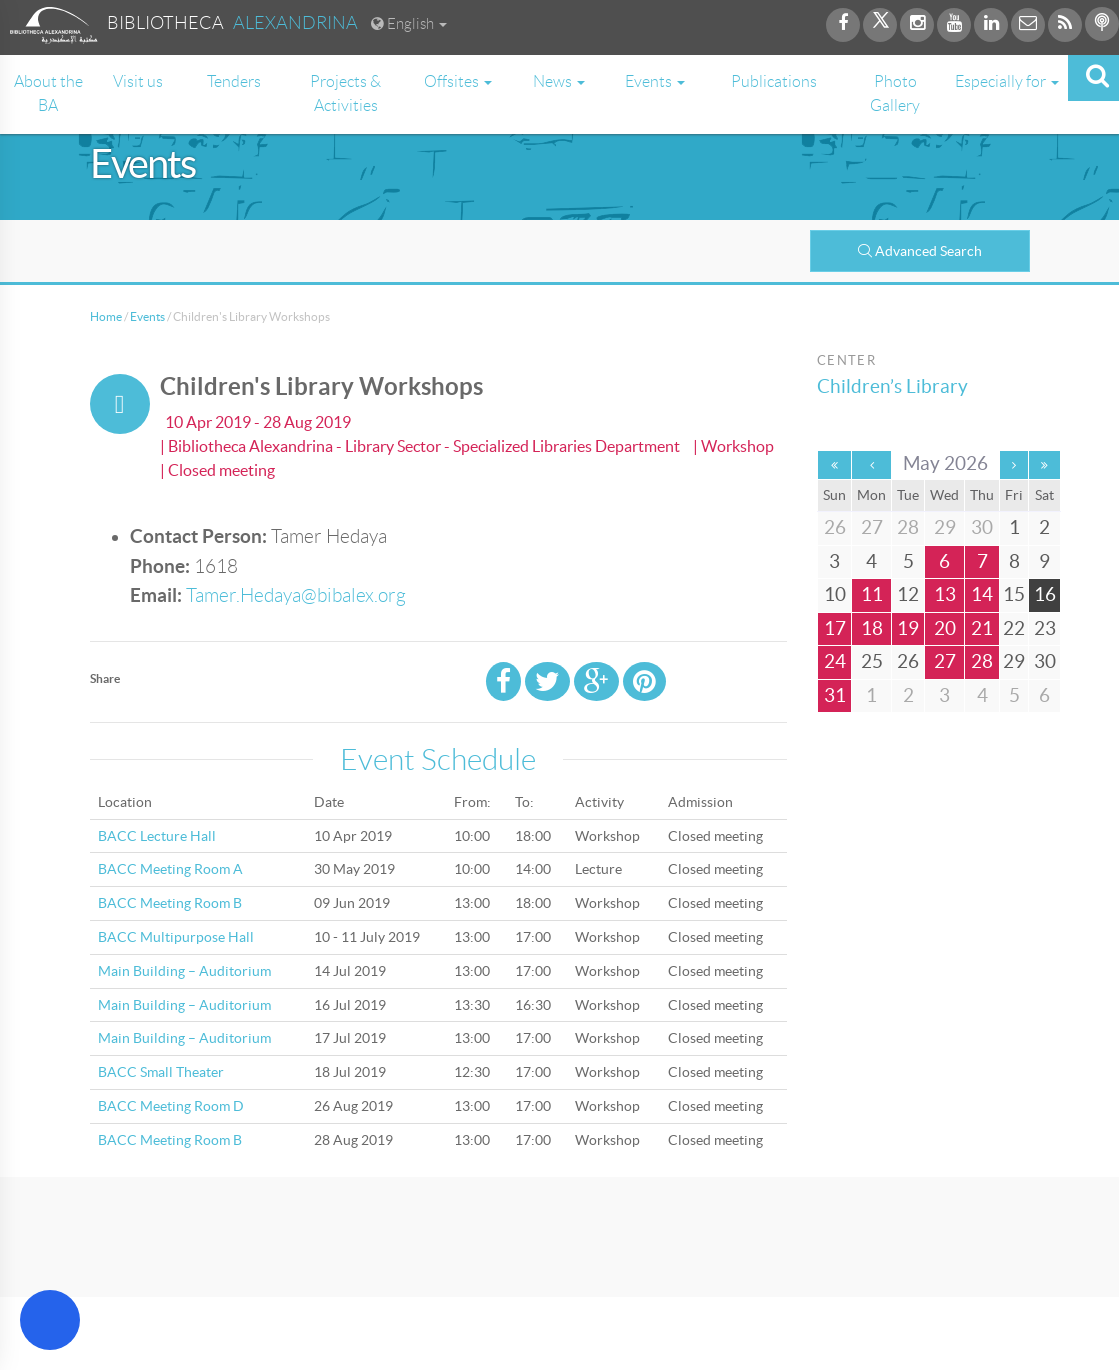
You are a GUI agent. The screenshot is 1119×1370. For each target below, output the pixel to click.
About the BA (48, 93)
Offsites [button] (458, 81)
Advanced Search (920, 251)
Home (106, 316)
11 (872, 594)
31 (835, 695)
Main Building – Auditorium (184, 971)
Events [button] (655, 81)
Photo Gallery (895, 93)
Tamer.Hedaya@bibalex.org (296, 595)
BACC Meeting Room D (171, 1106)
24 (835, 661)
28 (982, 661)
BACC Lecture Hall (157, 836)
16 (1045, 594)
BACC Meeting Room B (170, 903)
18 (872, 628)
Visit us (138, 81)
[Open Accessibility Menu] (50, 1320)
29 (1014, 661)
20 (945, 628)
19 (908, 628)
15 (1014, 594)
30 (1045, 661)
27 (945, 661)
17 (835, 628)
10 (835, 594)
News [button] (559, 81)
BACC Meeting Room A (170, 869)
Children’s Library (892, 386)
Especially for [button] (1007, 81)
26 (908, 661)
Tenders (234, 81)
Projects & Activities (345, 93)
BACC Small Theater (161, 1072)
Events (147, 316)
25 (872, 661)
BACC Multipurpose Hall (176, 937)
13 (945, 594)
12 (908, 594)
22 (1014, 628)
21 (982, 628)
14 (982, 594)
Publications (774, 81)
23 (1045, 628)
